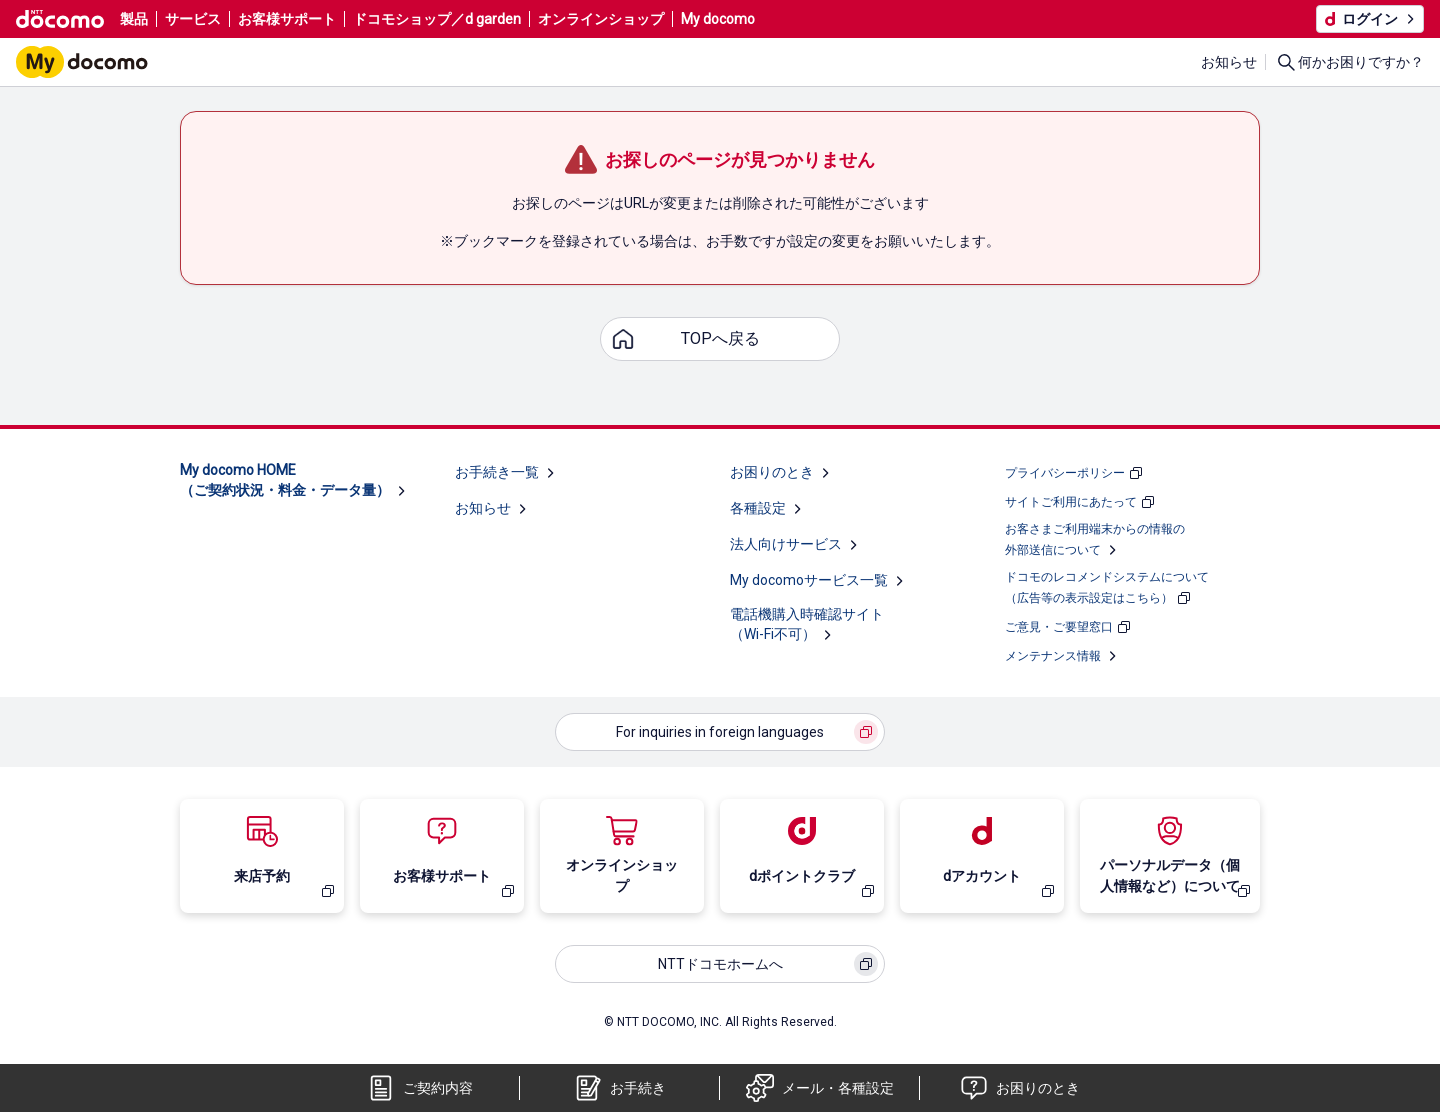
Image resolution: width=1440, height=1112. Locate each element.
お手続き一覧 (497, 472)
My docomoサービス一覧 (809, 580)
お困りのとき (772, 472)
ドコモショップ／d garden (437, 19)
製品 (134, 19)
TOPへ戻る (720, 338)
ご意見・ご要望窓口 (1059, 627)
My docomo (718, 19)
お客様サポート (287, 19)
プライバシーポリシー (1065, 473)
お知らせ (1229, 62)
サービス (193, 19)
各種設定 (758, 508)
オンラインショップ (601, 19)
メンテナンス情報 (1053, 656)
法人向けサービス (786, 544)
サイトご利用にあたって (1071, 502)
